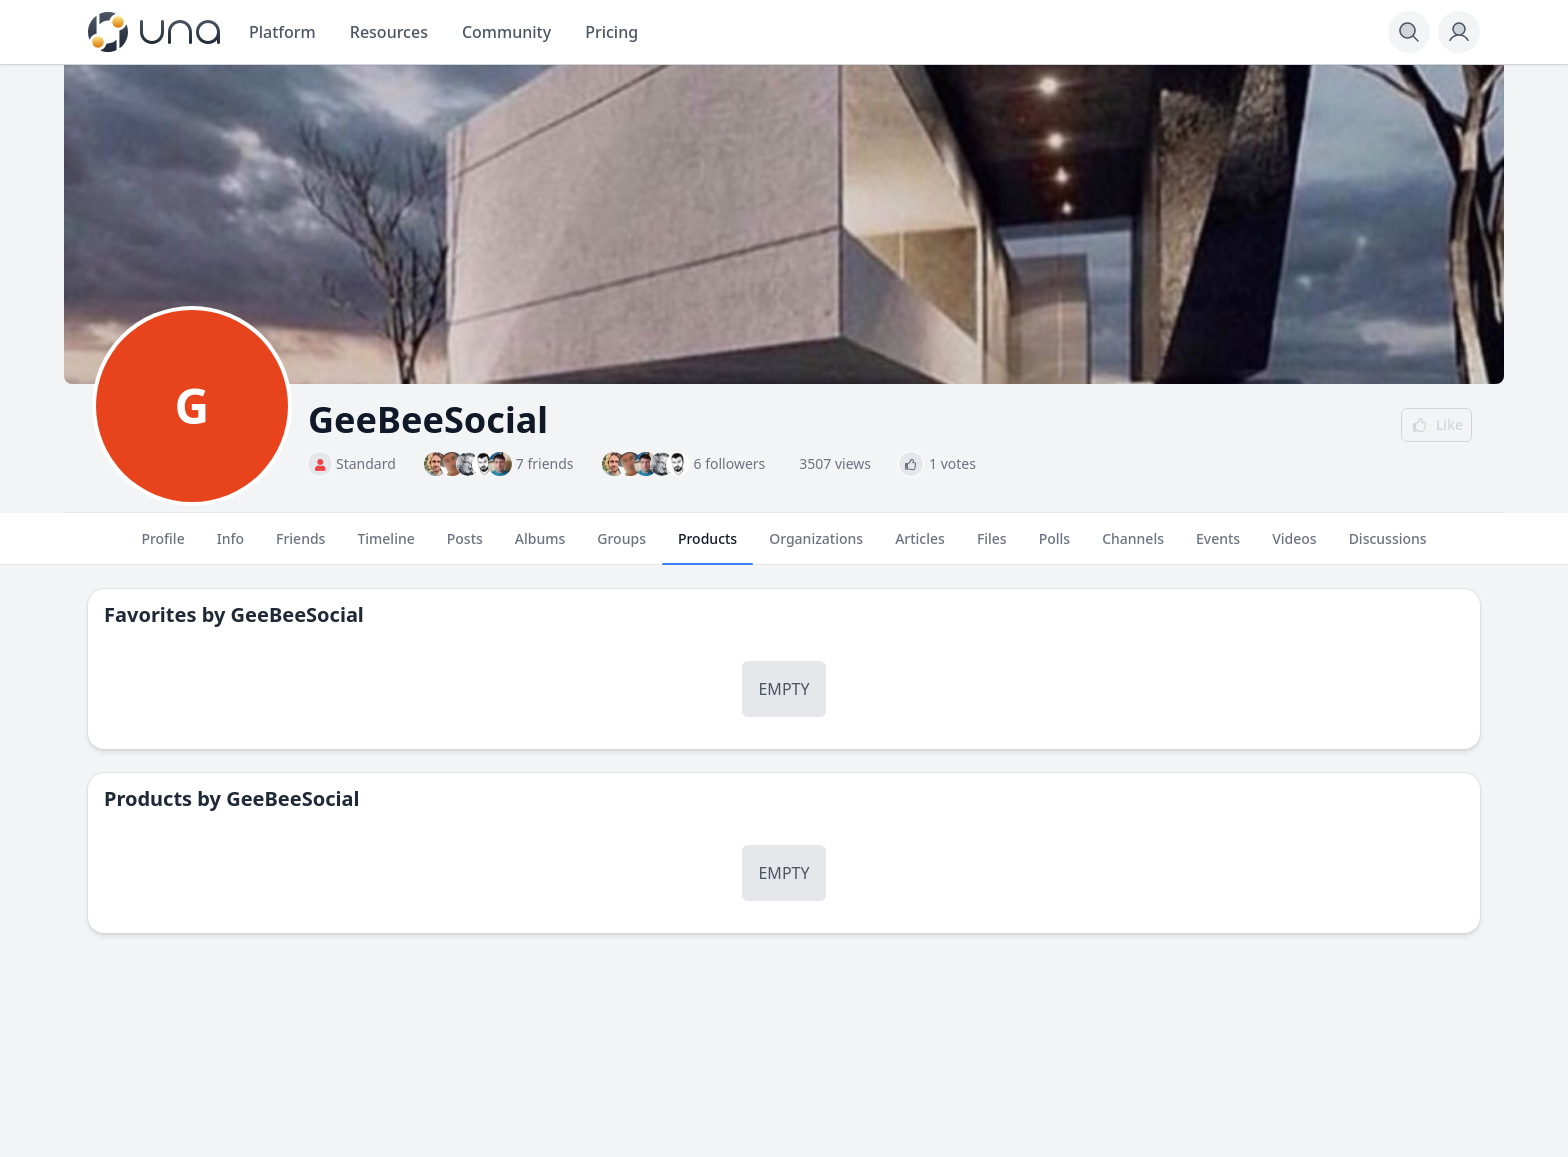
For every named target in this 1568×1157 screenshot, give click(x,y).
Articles (920, 547)
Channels (1133, 547)
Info (230, 547)
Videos (1294, 547)
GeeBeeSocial (297, 614)
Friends (300, 547)
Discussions (1388, 547)
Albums (540, 547)
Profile (162, 547)
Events (1218, 547)
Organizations (816, 547)
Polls (1054, 547)
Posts (465, 547)
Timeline (385, 547)
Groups (621, 547)
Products (707, 547)
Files (992, 547)
